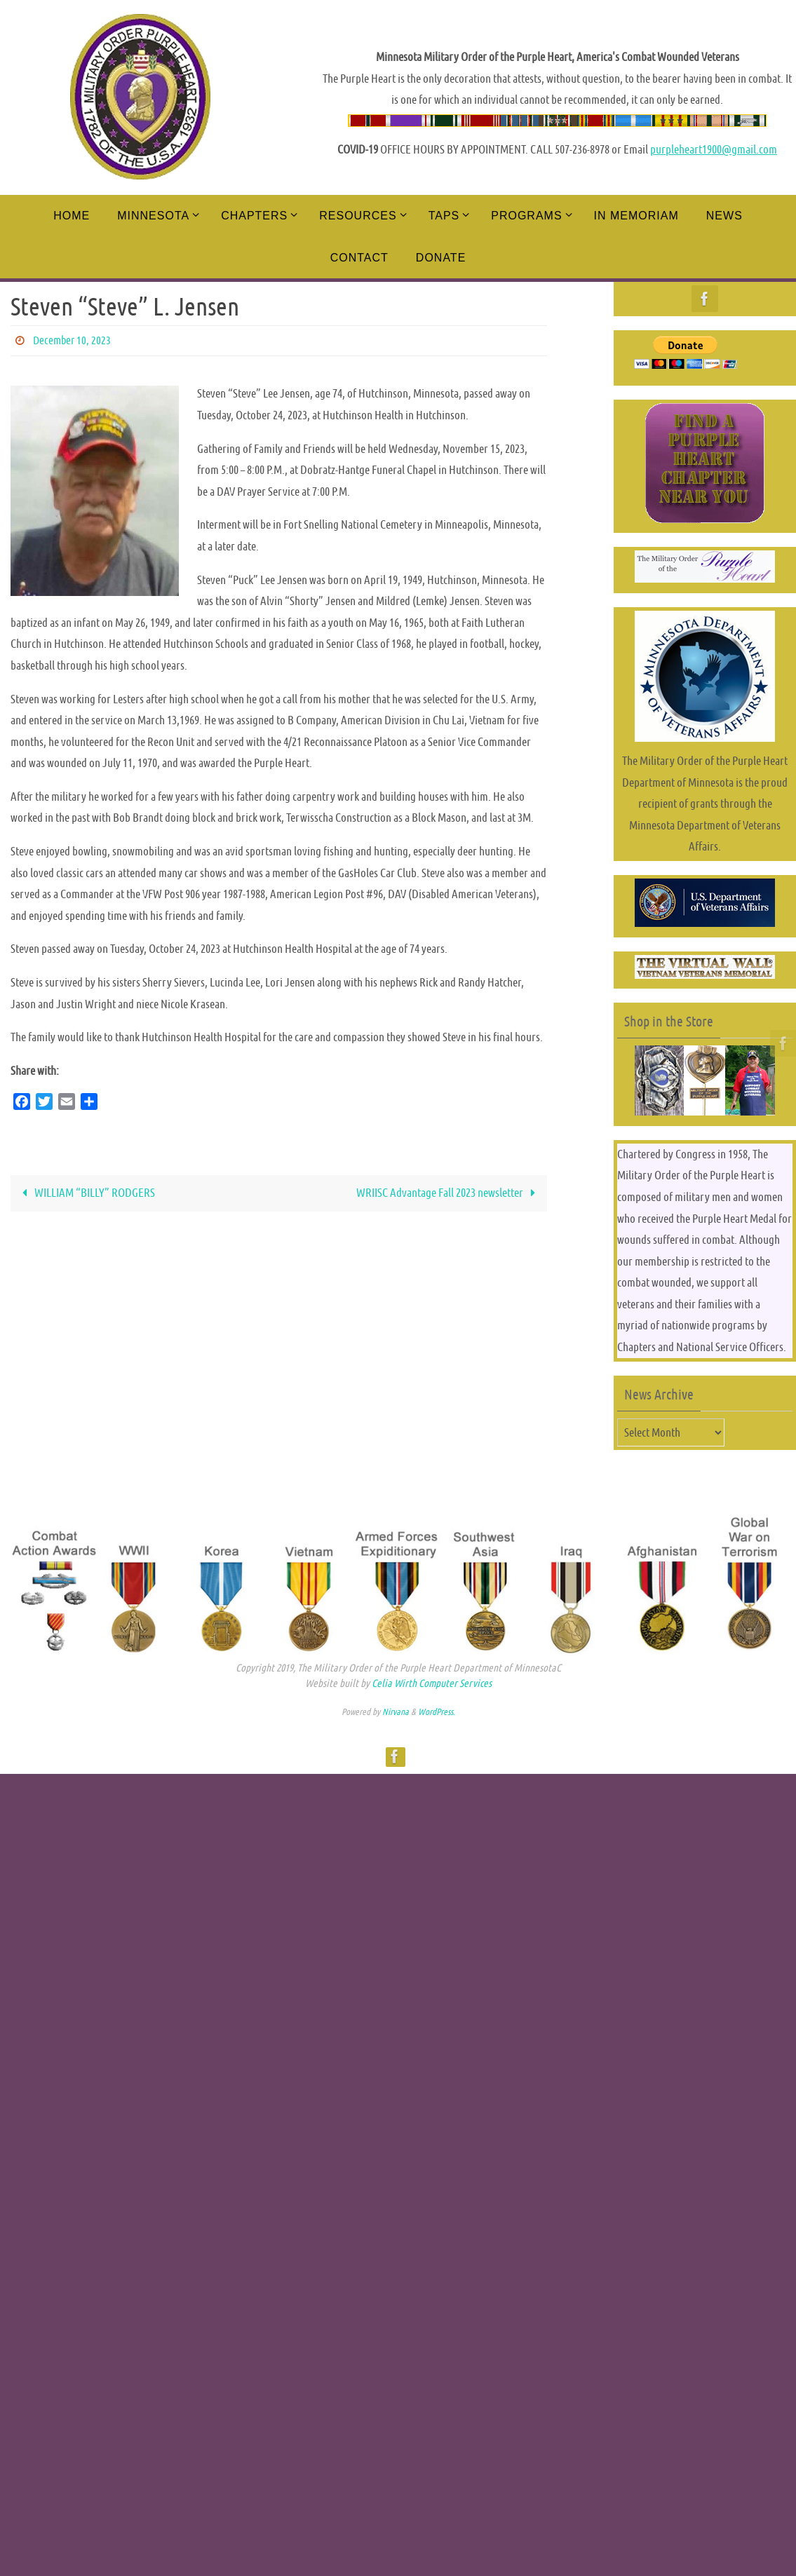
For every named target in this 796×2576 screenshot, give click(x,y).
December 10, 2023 (72, 340)
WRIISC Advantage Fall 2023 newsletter (449, 1192)
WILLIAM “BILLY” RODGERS (86, 1192)
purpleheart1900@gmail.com (713, 149)
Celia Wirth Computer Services (432, 1683)
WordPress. (436, 1712)
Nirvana (395, 1712)
